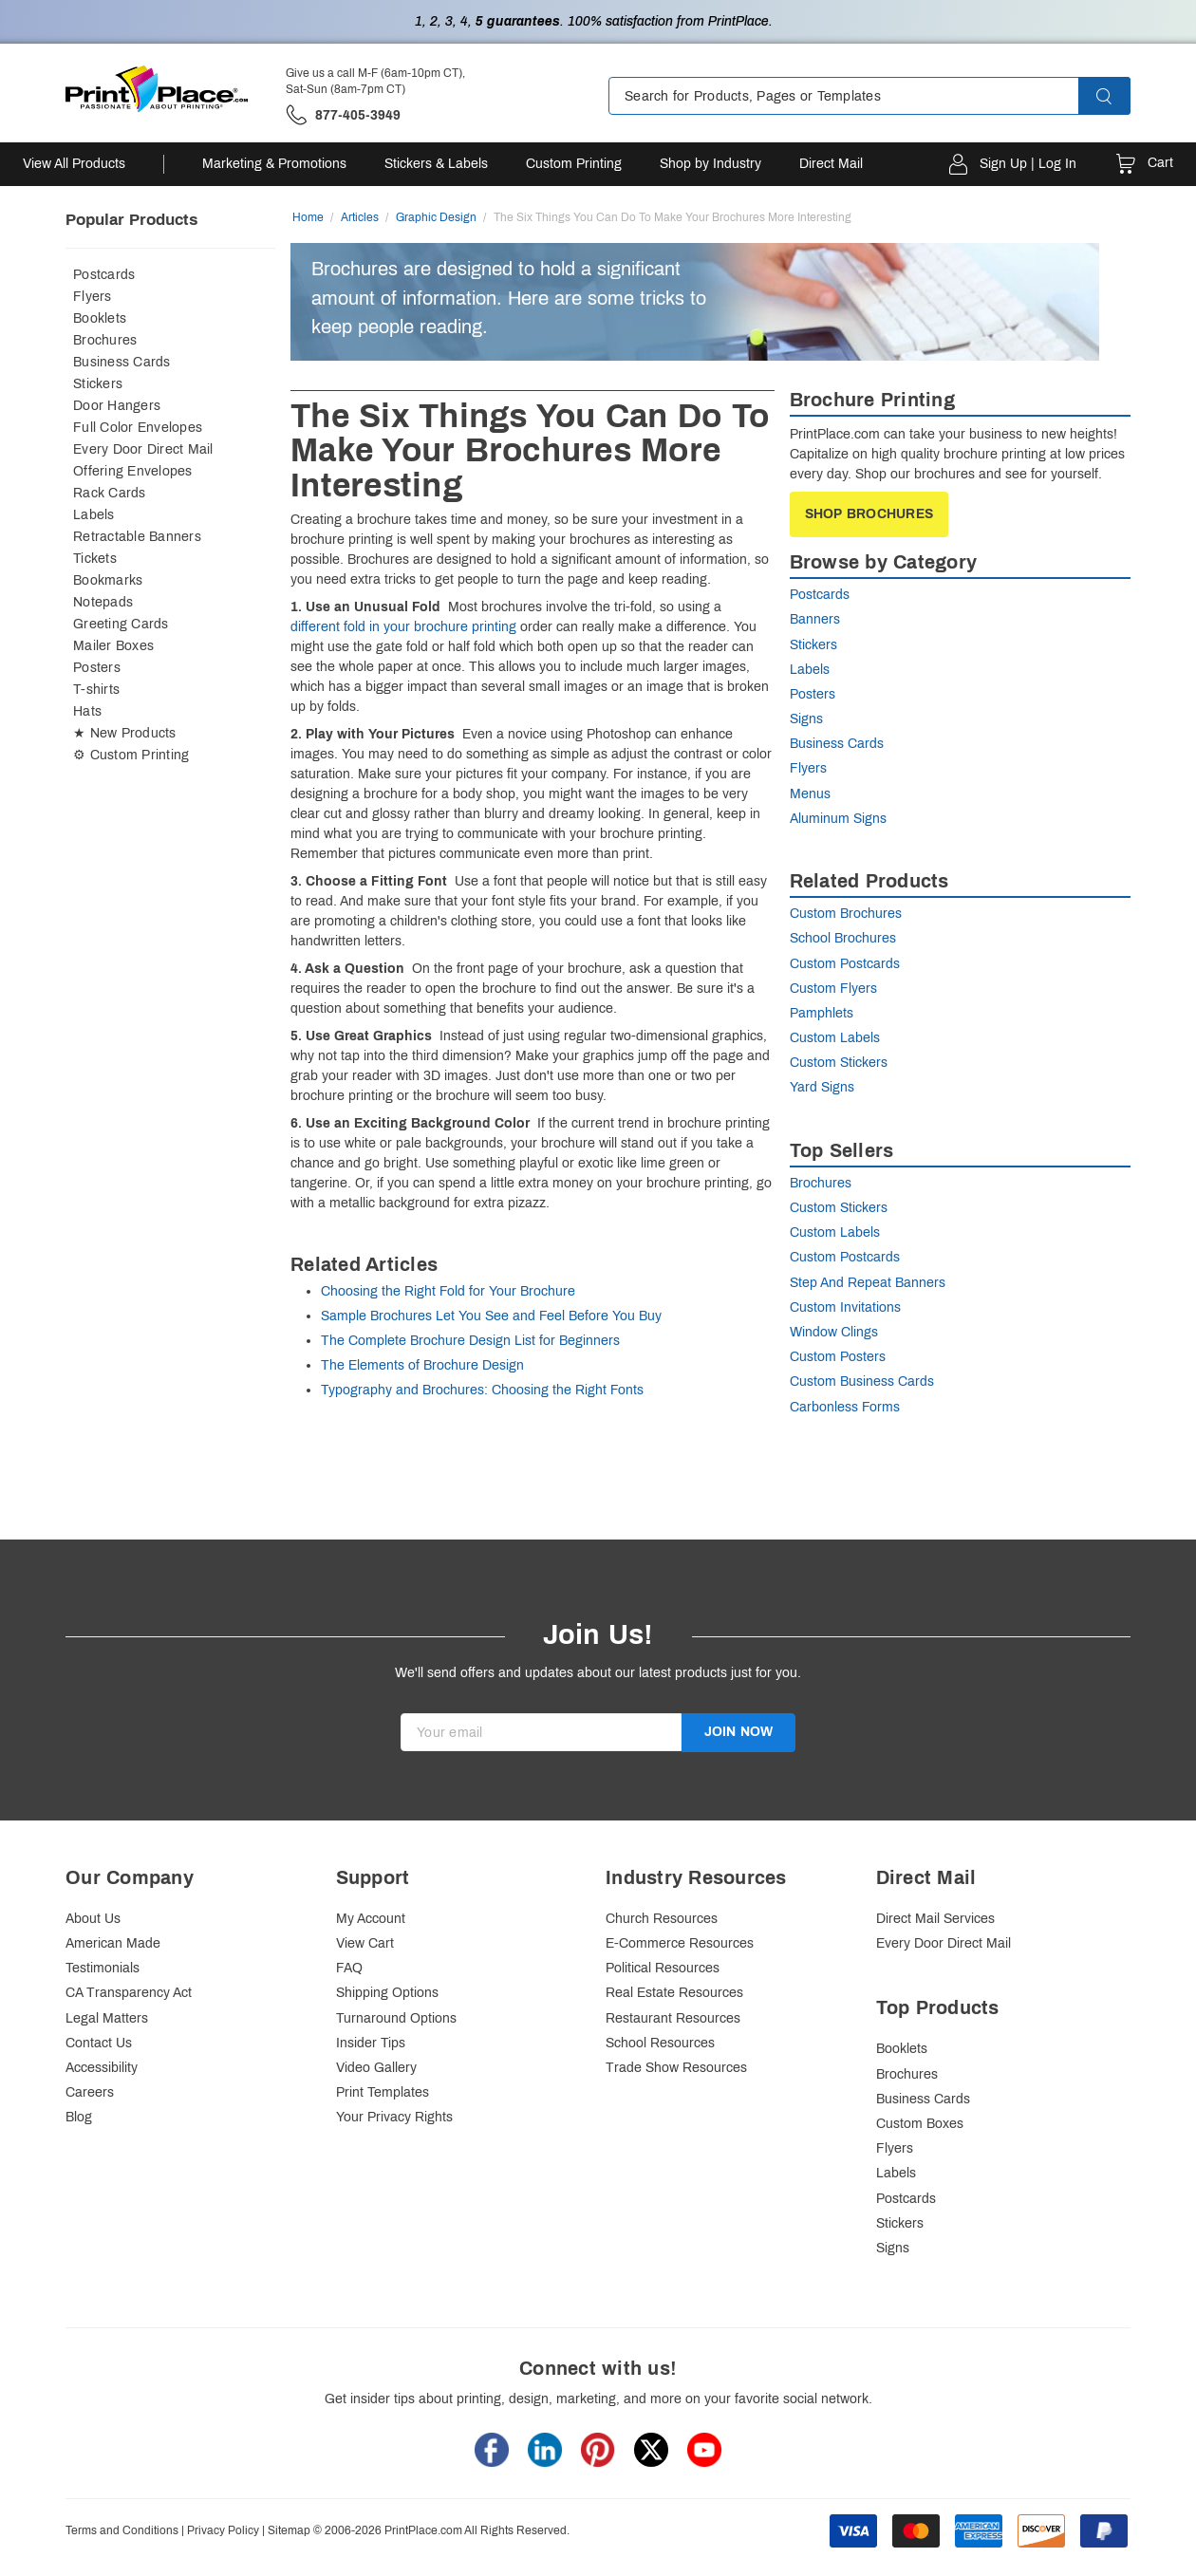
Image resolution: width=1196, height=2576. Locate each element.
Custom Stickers (839, 1062)
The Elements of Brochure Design (422, 1365)
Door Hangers (116, 406)
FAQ (349, 1968)
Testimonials (102, 1968)
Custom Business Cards (862, 1381)
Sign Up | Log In (1028, 164)
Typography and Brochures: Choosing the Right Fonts (482, 1390)
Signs (806, 719)
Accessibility (101, 2068)
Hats (87, 711)
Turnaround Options (396, 2018)
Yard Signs (822, 1087)
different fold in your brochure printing (403, 627)
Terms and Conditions (121, 2530)
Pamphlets (821, 1013)
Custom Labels (835, 1038)
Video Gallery (376, 2068)
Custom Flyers (833, 988)
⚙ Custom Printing (131, 755)
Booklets (99, 318)
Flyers (92, 296)
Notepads (103, 602)
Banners (815, 619)
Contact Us (98, 2043)
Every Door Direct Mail (143, 449)
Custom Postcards (845, 964)
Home (308, 217)
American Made (112, 1943)
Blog (78, 2117)
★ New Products (125, 733)
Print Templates (382, 2092)
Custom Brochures (846, 913)
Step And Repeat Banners (867, 1283)
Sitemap (289, 2530)
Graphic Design (436, 217)
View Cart (365, 1943)
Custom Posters (838, 1357)
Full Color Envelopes (137, 427)
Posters (97, 668)
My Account (370, 1919)
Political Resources (662, 1968)
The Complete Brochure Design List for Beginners (470, 1341)
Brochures (105, 340)
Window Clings (834, 1332)
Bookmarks (107, 580)
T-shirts (96, 689)
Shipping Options (387, 1993)
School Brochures (843, 938)
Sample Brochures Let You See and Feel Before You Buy (491, 1316)
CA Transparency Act (128, 1993)
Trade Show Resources (676, 2068)
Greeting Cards (121, 624)
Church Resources (662, 1919)
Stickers (97, 384)
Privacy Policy (223, 2530)
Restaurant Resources (673, 2018)
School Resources (660, 2043)
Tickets (95, 558)
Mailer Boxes (113, 646)
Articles (360, 217)
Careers (89, 2092)
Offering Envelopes (133, 471)
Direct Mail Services (935, 1919)
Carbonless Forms (845, 1407)
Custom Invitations (845, 1307)
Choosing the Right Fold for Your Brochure (448, 1291)
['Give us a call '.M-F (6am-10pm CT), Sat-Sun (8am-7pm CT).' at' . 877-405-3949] (343, 115)
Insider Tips (370, 2043)
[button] (1121, 96)
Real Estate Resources (674, 1993)
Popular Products (131, 220)
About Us (93, 1919)
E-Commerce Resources (680, 1943)
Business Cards (122, 362)
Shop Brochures (869, 514)
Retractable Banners (137, 537)
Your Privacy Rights (394, 2117)
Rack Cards (109, 493)
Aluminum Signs (838, 819)
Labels (94, 515)
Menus (810, 794)
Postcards (104, 275)
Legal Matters (106, 2018)
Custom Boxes (919, 2124)
